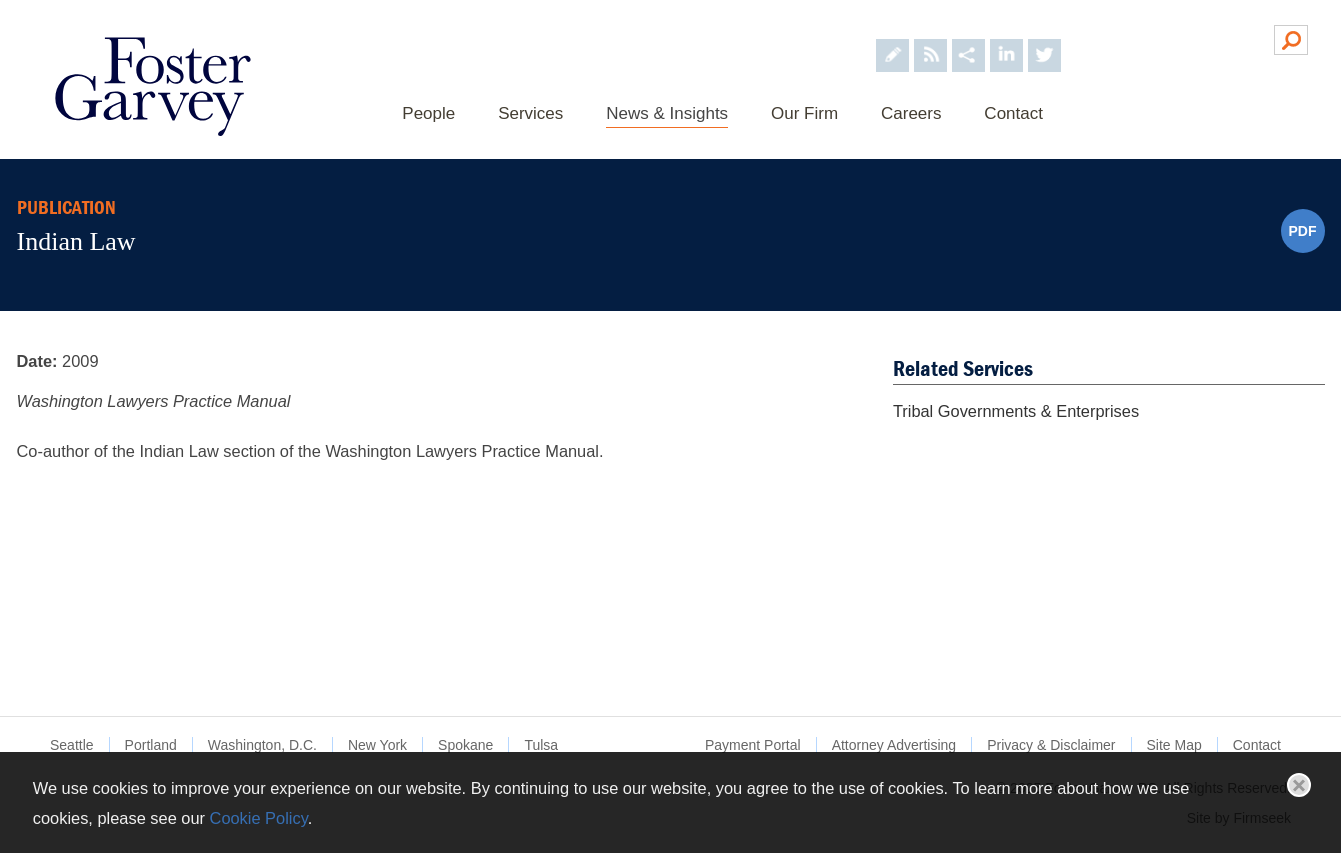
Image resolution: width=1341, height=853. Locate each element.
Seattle (72, 745)
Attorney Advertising (894, 745)
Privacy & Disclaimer (1051, 745)
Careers (911, 113)
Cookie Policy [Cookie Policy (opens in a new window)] (259, 818)
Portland (151, 745)
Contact (1013, 113)
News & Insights (667, 113)
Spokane (465, 745)
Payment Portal (753, 745)
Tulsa (541, 745)
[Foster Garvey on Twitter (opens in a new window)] (1044, 38)
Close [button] (1299, 785)
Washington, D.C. (262, 745)
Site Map (1174, 745)
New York (377, 745)
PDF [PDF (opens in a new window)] (1303, 231)
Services (530, 113)
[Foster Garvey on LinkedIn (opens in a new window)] (1006, 38)
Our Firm (804, 113)
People (428, 113)
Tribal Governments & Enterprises (1016, 411)
